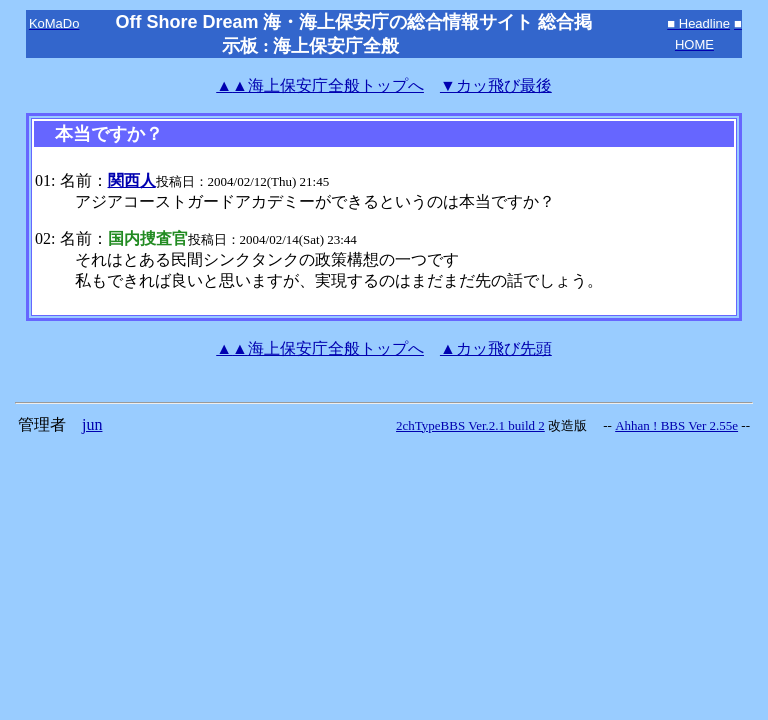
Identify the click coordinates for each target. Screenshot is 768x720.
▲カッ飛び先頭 (496, 348)
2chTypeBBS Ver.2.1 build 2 (470, 425)
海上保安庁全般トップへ (320, 85)
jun (92, 424)
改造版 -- (580, 425)
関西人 (132, 180)
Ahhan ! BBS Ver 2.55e (676, 425)
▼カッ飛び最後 (496, 85)
